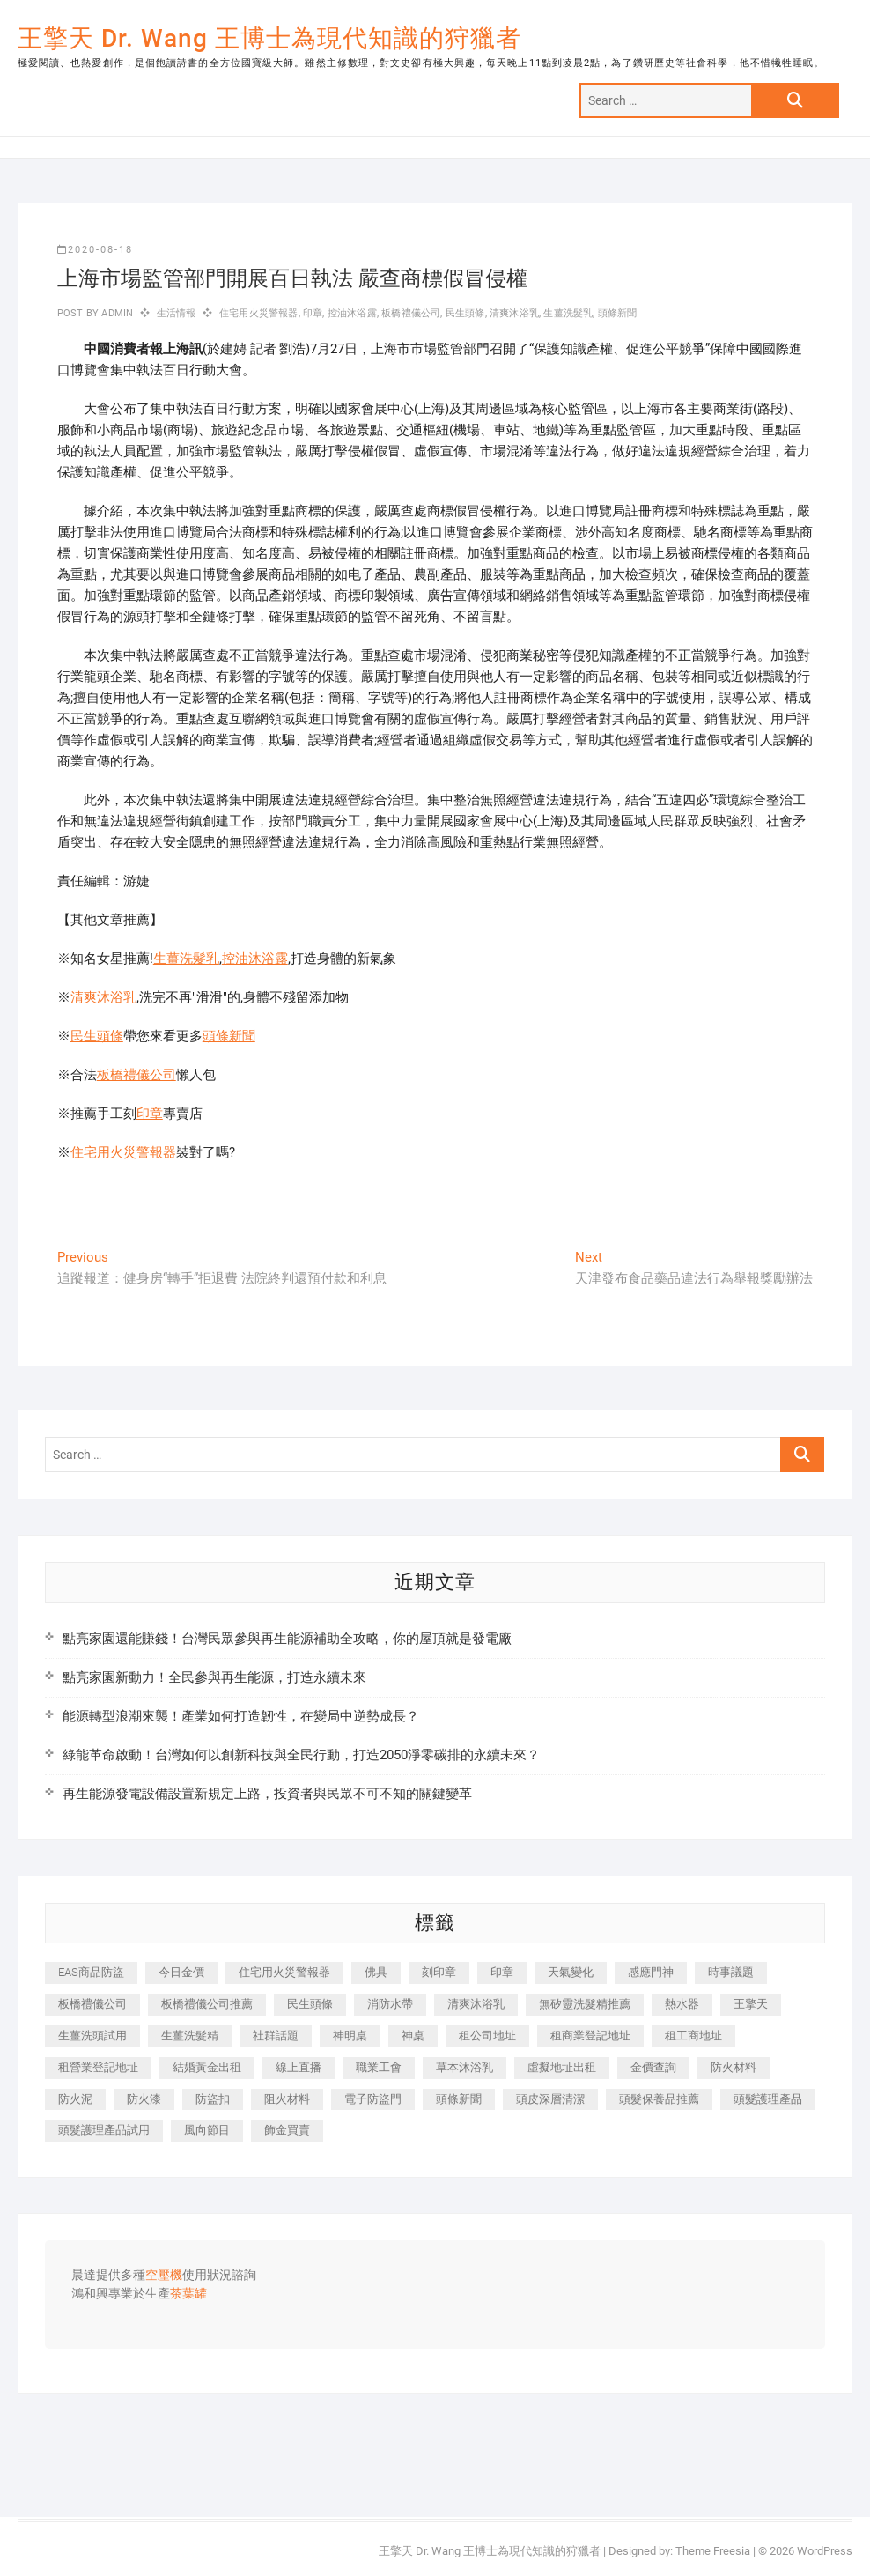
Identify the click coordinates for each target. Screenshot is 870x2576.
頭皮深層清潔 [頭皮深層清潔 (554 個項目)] (550, 2099)
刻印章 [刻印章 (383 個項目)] (439, 1972)
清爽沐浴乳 (514, 313)
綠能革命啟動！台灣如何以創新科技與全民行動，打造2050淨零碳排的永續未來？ (301, 1755)
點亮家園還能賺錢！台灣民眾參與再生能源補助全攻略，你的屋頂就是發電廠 (287, 1639)
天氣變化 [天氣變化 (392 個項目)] (571, 1972)
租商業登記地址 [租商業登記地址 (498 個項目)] (590, 2035)
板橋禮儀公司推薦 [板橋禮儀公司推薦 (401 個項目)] (207, 2003)
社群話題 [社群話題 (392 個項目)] (276, 2035)
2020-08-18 (95, 249)
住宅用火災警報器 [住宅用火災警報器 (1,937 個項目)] (284, 1972)
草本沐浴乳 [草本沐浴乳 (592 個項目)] (464, 2067)
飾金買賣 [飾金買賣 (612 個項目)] (287, 2129)
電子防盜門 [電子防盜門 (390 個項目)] (373, 2099)
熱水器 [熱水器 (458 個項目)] (682, 2003)
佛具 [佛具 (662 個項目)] (376, 1972)
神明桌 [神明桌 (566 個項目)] (350, 2035)
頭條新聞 (618, 313)
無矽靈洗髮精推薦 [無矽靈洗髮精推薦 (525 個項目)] (584, 2003)
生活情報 (176, 313)
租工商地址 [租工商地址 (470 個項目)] (693, 2035)
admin (116, 313)
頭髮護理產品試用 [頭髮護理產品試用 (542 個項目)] (104, 2129)
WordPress (824, 2550)
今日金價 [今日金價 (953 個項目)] (181, 1972)
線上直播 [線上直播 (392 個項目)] (298, 2067)
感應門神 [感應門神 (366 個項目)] (651, 1972)
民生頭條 (465, 313)
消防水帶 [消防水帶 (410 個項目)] (390, 2003)
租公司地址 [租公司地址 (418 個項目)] (487, 2035)
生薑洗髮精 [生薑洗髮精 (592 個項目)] (189, 2035)
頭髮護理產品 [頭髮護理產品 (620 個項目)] (768, 2099)
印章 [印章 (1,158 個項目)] (501, 1972)
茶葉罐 (188, 2294)
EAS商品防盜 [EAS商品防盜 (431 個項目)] (91, 1972)
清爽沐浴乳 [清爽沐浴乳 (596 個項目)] (476, 2003)
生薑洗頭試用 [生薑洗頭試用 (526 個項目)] (92, 2035)
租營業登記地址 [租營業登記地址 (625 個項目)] (98, 2067)
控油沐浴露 (352, 313)
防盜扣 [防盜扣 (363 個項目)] (212, 2099)
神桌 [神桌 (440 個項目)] (413, 2035)
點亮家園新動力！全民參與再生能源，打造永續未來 (214, 1677)
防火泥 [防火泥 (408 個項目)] (75, 2099)
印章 (312, 313)
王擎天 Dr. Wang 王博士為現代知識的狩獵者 (269, 38)
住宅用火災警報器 (259, 313)
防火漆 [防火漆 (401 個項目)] (144, 2099)
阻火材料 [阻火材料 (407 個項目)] (287, 2099)
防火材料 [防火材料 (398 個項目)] (733, 2067)
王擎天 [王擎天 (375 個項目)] (751, 2003)
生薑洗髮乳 (568, 313)
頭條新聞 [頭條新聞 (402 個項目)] (459, 2099)
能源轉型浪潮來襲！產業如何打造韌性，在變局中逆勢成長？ (241, 1716)
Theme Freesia (712, 2550)
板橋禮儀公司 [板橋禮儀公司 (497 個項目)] (92, 2003)
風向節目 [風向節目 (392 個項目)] (207, 2129)
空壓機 (163, 2276)
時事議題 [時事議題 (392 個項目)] (731, 1972)
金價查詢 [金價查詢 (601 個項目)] (653, 2067)
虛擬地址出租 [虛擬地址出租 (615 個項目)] (561, 2067)
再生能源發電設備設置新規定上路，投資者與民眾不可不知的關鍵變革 (267, 1794)
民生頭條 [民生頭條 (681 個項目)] (310, 2003)
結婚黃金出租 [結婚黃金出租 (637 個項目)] (207, 2067)
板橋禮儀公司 (410, 313)
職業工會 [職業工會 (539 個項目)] (379, 2067)
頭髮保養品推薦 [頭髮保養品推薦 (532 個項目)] (659, 2099)
